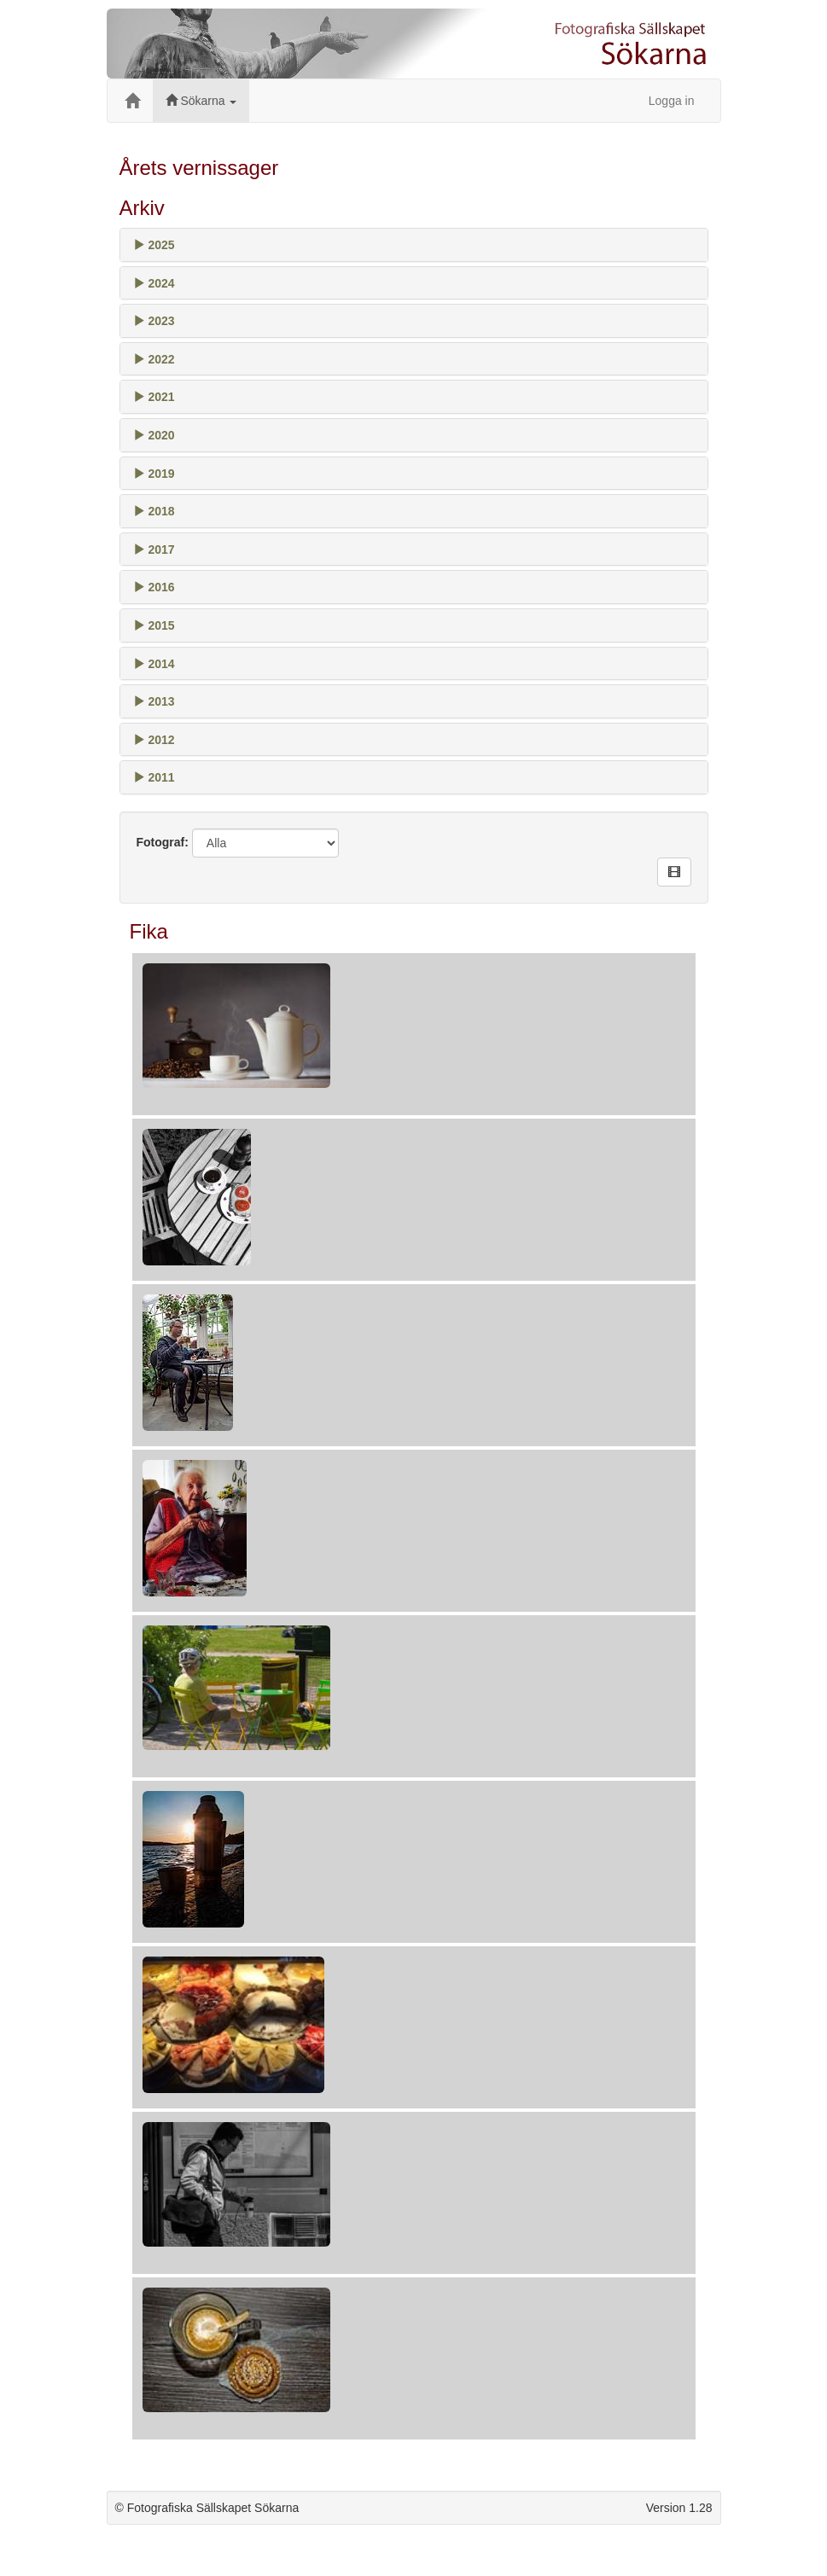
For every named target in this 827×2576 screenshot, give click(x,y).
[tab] (414, 245)
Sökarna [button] (201, 101)
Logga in (672, 101)
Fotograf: (163, 842)
